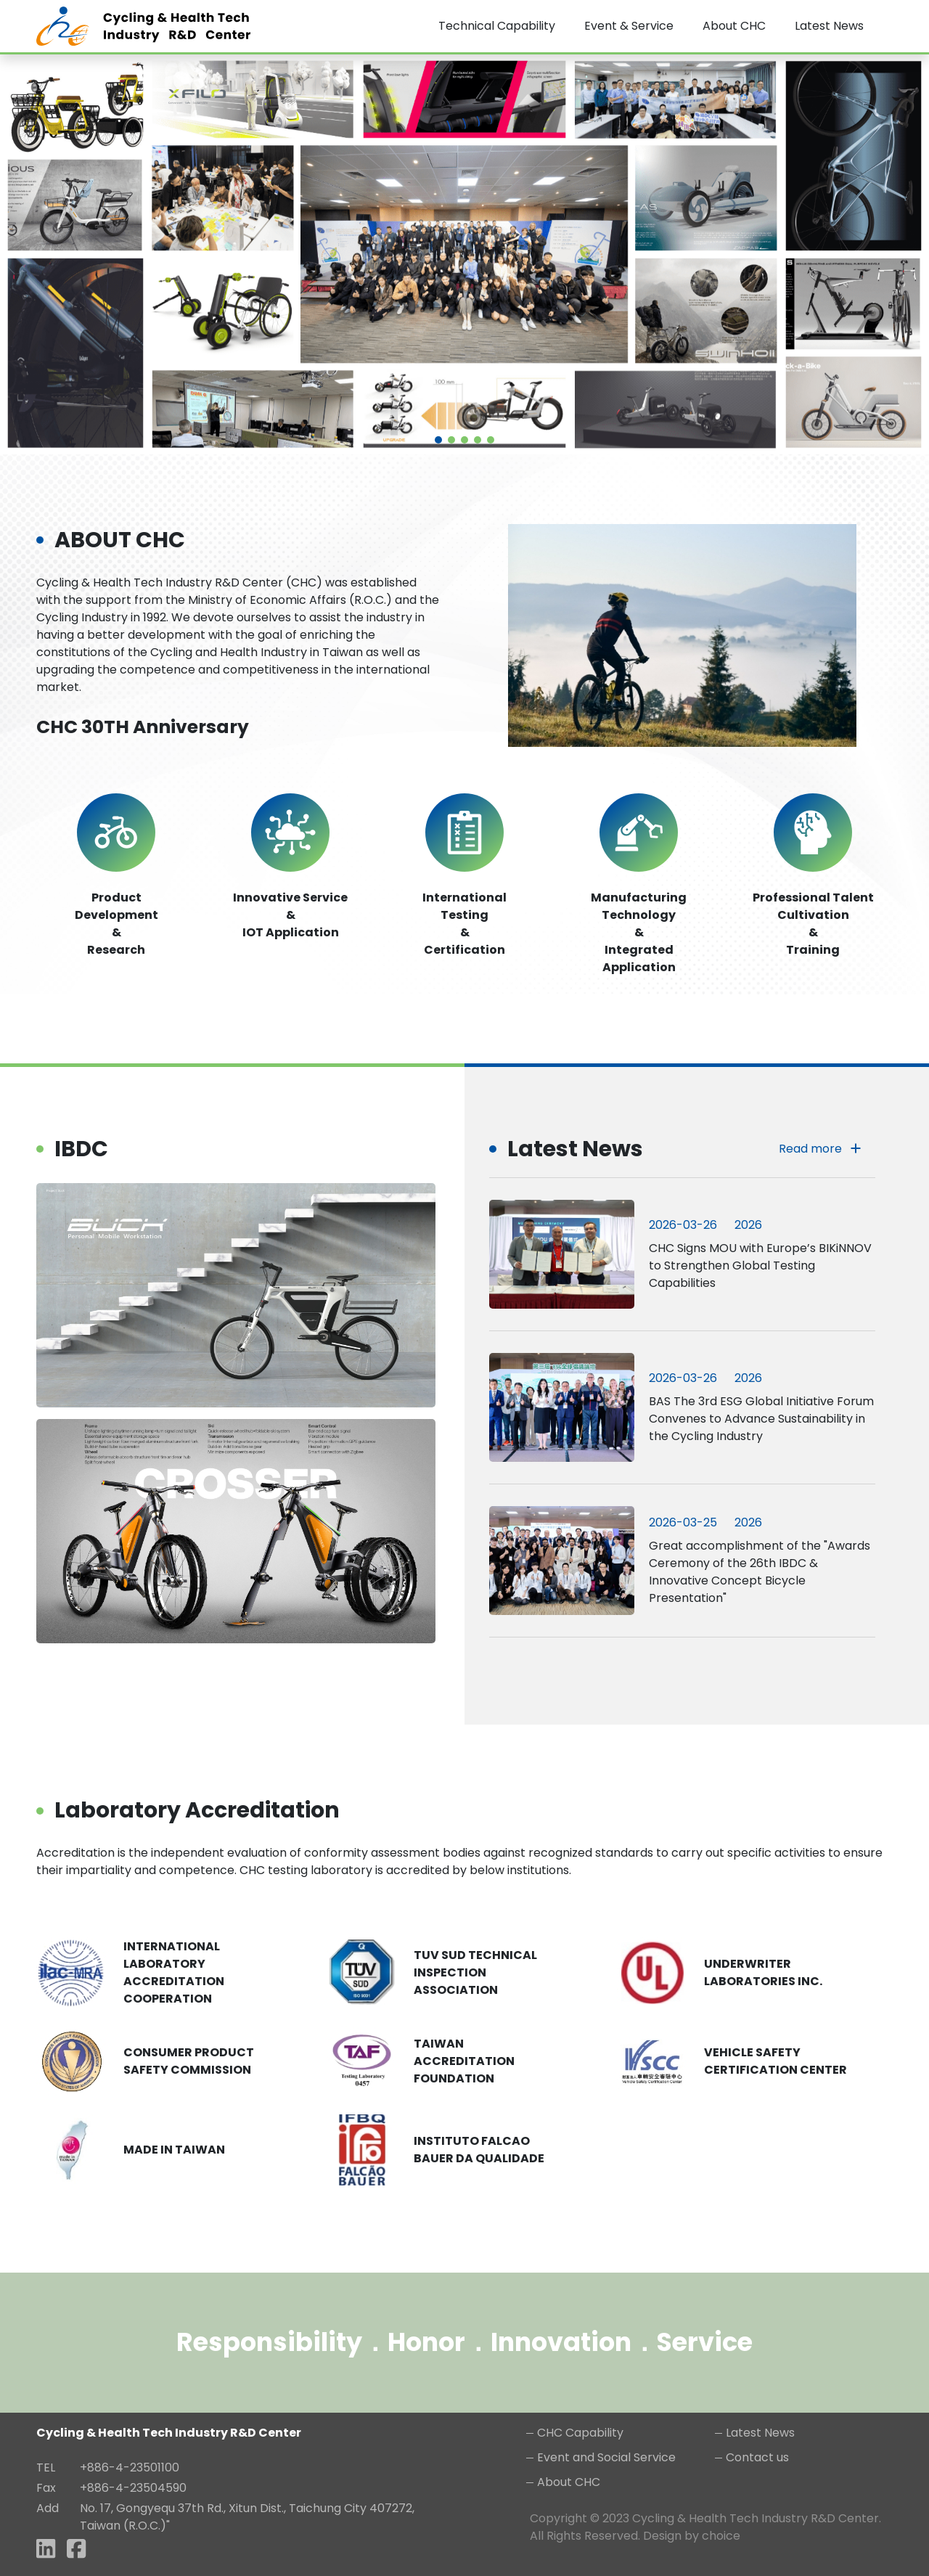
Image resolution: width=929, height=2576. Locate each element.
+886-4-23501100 (129, 2467)
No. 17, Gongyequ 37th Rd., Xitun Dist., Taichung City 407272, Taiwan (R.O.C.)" (247, 2517)
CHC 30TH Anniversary (142, 727)
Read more (820, 1148)
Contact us (757, 2457)
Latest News (760, 2432)
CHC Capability (580, 2432)
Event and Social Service (606, 2457)
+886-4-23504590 (133, 2487)
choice (721, 2535)
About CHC (568, 2482)
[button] (438, 439)
